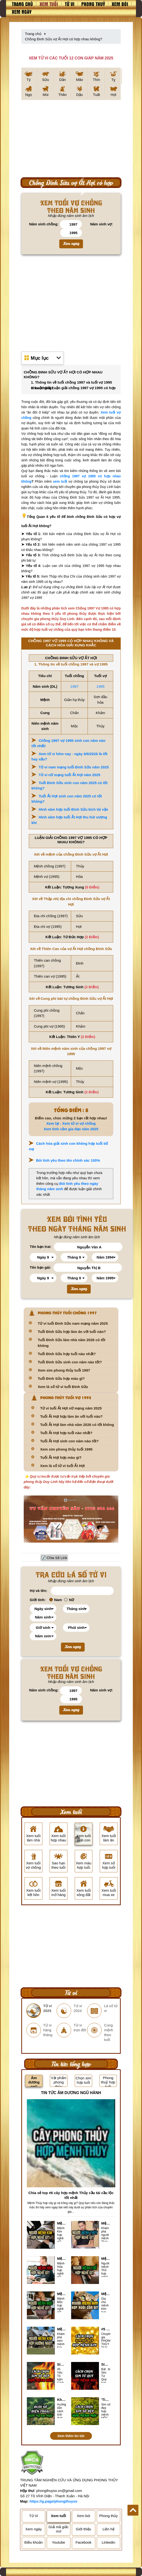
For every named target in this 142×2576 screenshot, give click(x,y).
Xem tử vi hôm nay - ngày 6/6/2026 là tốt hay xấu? (69, 756)
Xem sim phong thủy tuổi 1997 (64, 1370)
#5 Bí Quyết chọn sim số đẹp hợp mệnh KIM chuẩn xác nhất (106, 2329)
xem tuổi (60, 481)
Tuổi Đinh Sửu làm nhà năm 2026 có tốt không (71, 1343)
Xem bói (120, 3)
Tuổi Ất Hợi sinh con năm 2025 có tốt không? (66, 799)
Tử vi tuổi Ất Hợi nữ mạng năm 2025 (71, 1408)
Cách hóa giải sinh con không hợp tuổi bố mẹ (68, 1146)
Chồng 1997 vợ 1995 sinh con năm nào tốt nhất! (68, 743)
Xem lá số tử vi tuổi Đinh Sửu (63, 1387)
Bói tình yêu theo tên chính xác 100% (68, 1160)
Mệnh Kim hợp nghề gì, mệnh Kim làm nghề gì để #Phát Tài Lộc (61, 2223)
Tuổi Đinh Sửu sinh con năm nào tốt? (70, 1362)
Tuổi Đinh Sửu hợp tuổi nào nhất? (67, 1354)
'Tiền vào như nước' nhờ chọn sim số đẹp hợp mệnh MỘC (106, 2399)
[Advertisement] (71, 136)
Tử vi (70, 3)
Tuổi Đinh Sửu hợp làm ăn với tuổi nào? (72, 1332)
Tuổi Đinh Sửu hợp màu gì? (61, 1378)
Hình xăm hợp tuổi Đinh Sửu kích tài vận (73, 809)
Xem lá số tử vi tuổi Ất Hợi (62, 1466)
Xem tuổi (49, 3)
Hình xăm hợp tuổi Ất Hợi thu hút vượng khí (69, 820)
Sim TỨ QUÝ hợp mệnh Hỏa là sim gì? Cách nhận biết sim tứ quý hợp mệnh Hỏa (106, 2364)
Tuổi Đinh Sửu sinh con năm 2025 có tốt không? (69, 785)
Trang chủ (22, 3)
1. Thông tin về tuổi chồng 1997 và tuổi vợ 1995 (71, 382)
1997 (74, 686)
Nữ (69, 1600)
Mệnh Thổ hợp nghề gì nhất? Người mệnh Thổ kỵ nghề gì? (106, 2258)
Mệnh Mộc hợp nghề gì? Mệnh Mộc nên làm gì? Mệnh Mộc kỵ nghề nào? (61, 2294)
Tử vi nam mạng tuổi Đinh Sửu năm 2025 (74, 767)
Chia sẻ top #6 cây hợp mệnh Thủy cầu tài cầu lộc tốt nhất (70, 2195)
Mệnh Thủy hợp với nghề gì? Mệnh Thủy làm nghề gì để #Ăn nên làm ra (106, 2223)
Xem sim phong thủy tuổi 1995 (66, 1449)
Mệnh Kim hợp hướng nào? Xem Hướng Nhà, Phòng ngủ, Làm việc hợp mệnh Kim (61, 2329)
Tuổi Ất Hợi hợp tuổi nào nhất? (66, 1433)
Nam (55, 1600)
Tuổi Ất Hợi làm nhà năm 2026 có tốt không (77, 1425)
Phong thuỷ (93, 3)
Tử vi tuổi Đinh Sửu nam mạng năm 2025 (73, 1323)
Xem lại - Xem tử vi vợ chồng (71, 1123)
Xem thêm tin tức (71, 2436)
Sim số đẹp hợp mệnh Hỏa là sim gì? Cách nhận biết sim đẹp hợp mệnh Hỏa (61, 2364)
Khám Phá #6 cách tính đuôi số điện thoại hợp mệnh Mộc (61, 2399)
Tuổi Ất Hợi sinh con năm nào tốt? (69, 1441)
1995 (100, 686)
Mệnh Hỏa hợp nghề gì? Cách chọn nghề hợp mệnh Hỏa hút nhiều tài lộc (61, 2258)
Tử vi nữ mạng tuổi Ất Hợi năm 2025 (69, 775)
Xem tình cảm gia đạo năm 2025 (71, 1129)
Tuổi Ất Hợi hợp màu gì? (61, 1457)
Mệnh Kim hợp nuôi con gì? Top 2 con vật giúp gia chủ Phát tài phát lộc (106, 2294)
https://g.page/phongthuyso (53, 2501)
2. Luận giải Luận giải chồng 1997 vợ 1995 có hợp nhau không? (73, 388)
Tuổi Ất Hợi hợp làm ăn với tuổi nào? (71, 1416)
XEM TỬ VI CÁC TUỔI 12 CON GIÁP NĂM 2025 (71, 58)
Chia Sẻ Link (57, 1558)
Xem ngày (21, 11)
